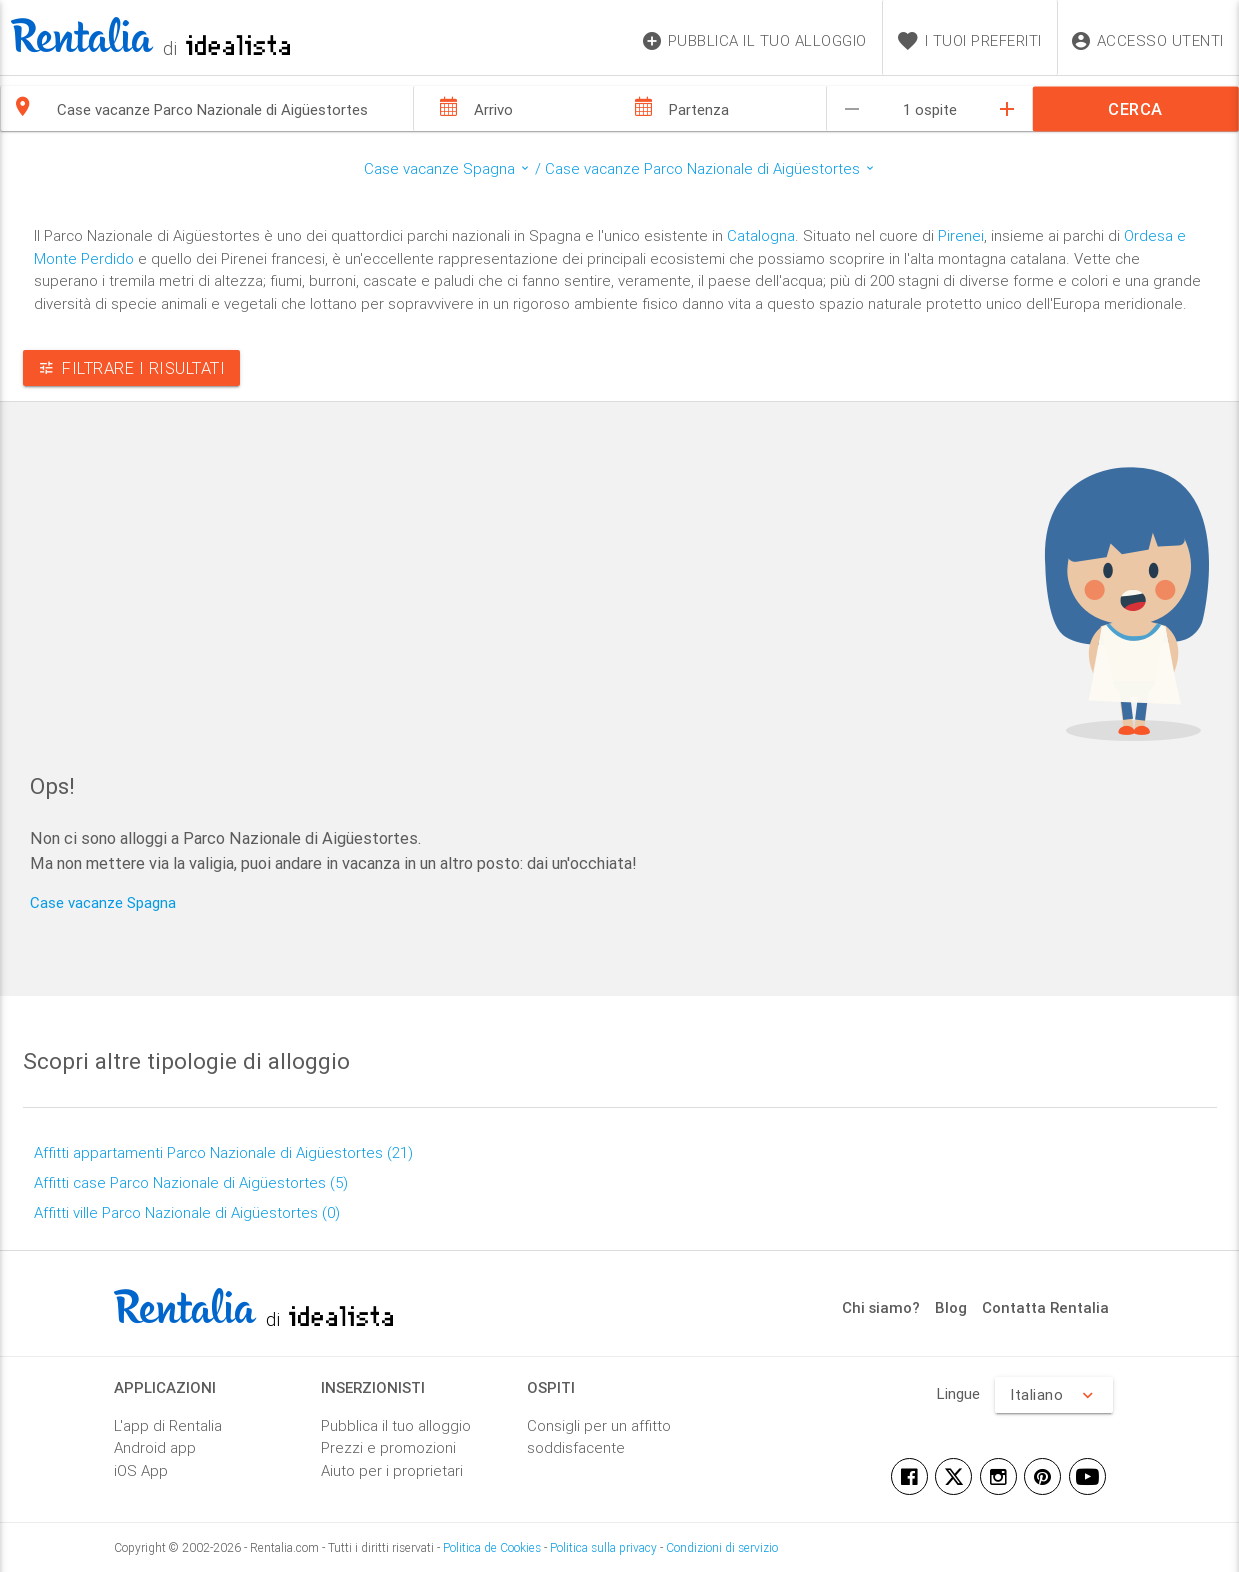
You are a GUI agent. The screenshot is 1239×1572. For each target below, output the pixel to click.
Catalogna (761, 235)
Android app (155, 1447)
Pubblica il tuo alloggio (396, 1425)
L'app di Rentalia (168, 1425)
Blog (951, 1307)
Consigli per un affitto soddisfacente (599, 1437)
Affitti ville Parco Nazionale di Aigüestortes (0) (187, 1212)
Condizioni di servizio (722, 1547)
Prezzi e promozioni (388, 1447)
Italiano (1054, 1395)
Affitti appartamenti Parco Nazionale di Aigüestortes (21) (223, 1152)
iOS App (141, 1470)
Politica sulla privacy (603, 1547)
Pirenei (961, 235)
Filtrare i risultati (131, 368)
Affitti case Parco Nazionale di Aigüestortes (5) (191, 1182)
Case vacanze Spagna (103, 902)
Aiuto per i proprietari (392, 1470)
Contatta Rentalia (1045, 1307)
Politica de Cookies (492, 1547)
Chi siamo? (881, 1307)
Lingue (958, 1393)
